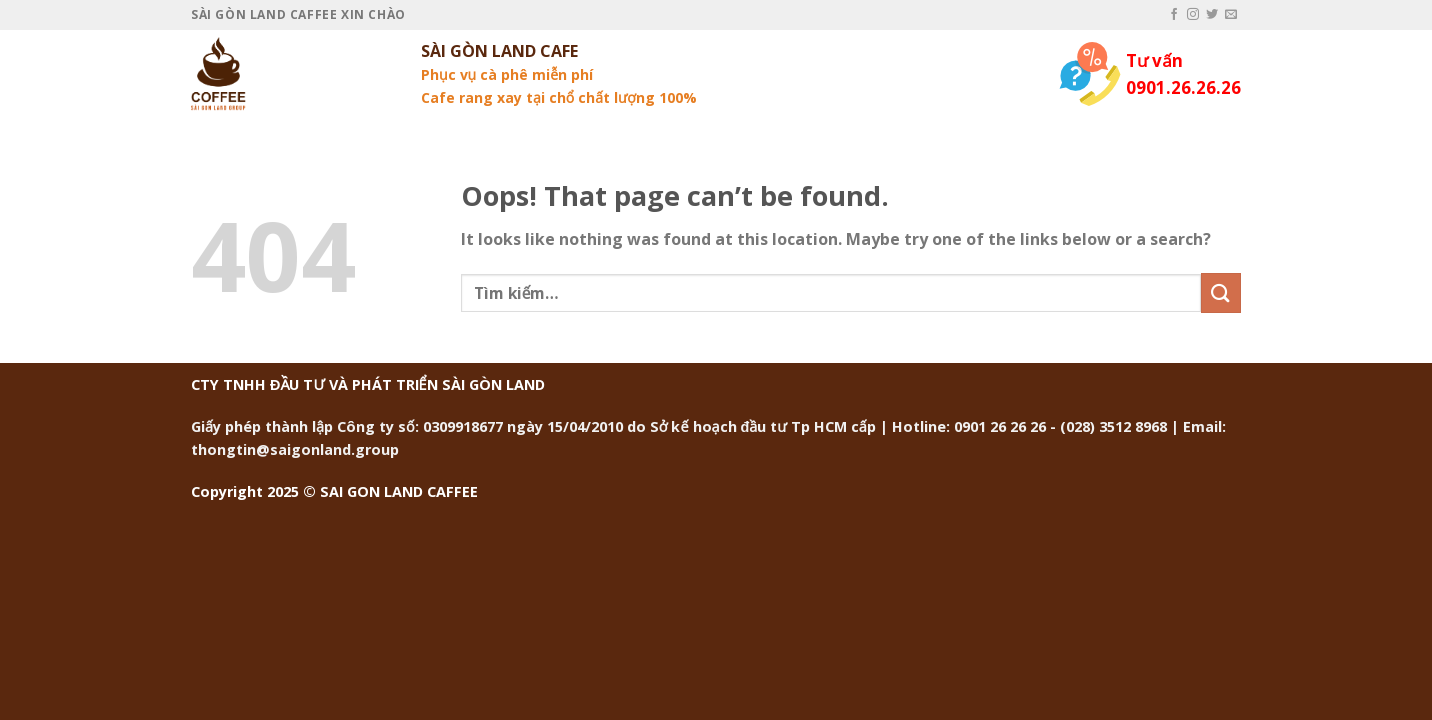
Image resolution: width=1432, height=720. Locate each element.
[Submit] (1221, 292)
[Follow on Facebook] (1174, 15)
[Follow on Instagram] (1193, 15)
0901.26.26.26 (1183, 87)
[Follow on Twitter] (1212, 15)
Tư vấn (1154, 60)
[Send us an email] (1231, 15)
